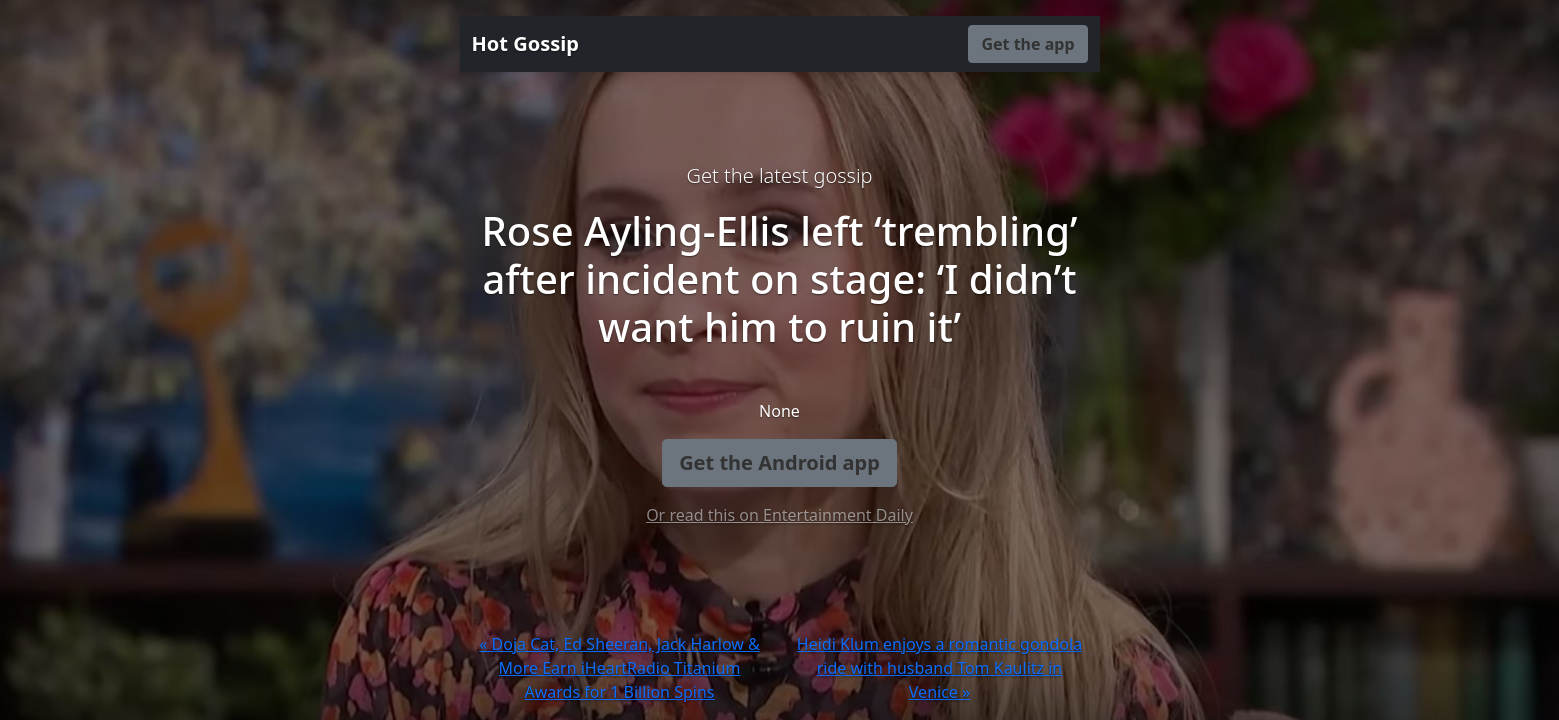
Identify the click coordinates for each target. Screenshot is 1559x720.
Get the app (1027, 44)
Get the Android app (779, 462)
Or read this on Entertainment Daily (779, 515)
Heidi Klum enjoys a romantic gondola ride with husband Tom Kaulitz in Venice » (939, 668)
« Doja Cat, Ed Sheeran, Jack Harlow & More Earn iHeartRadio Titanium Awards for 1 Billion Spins (619, 668)
